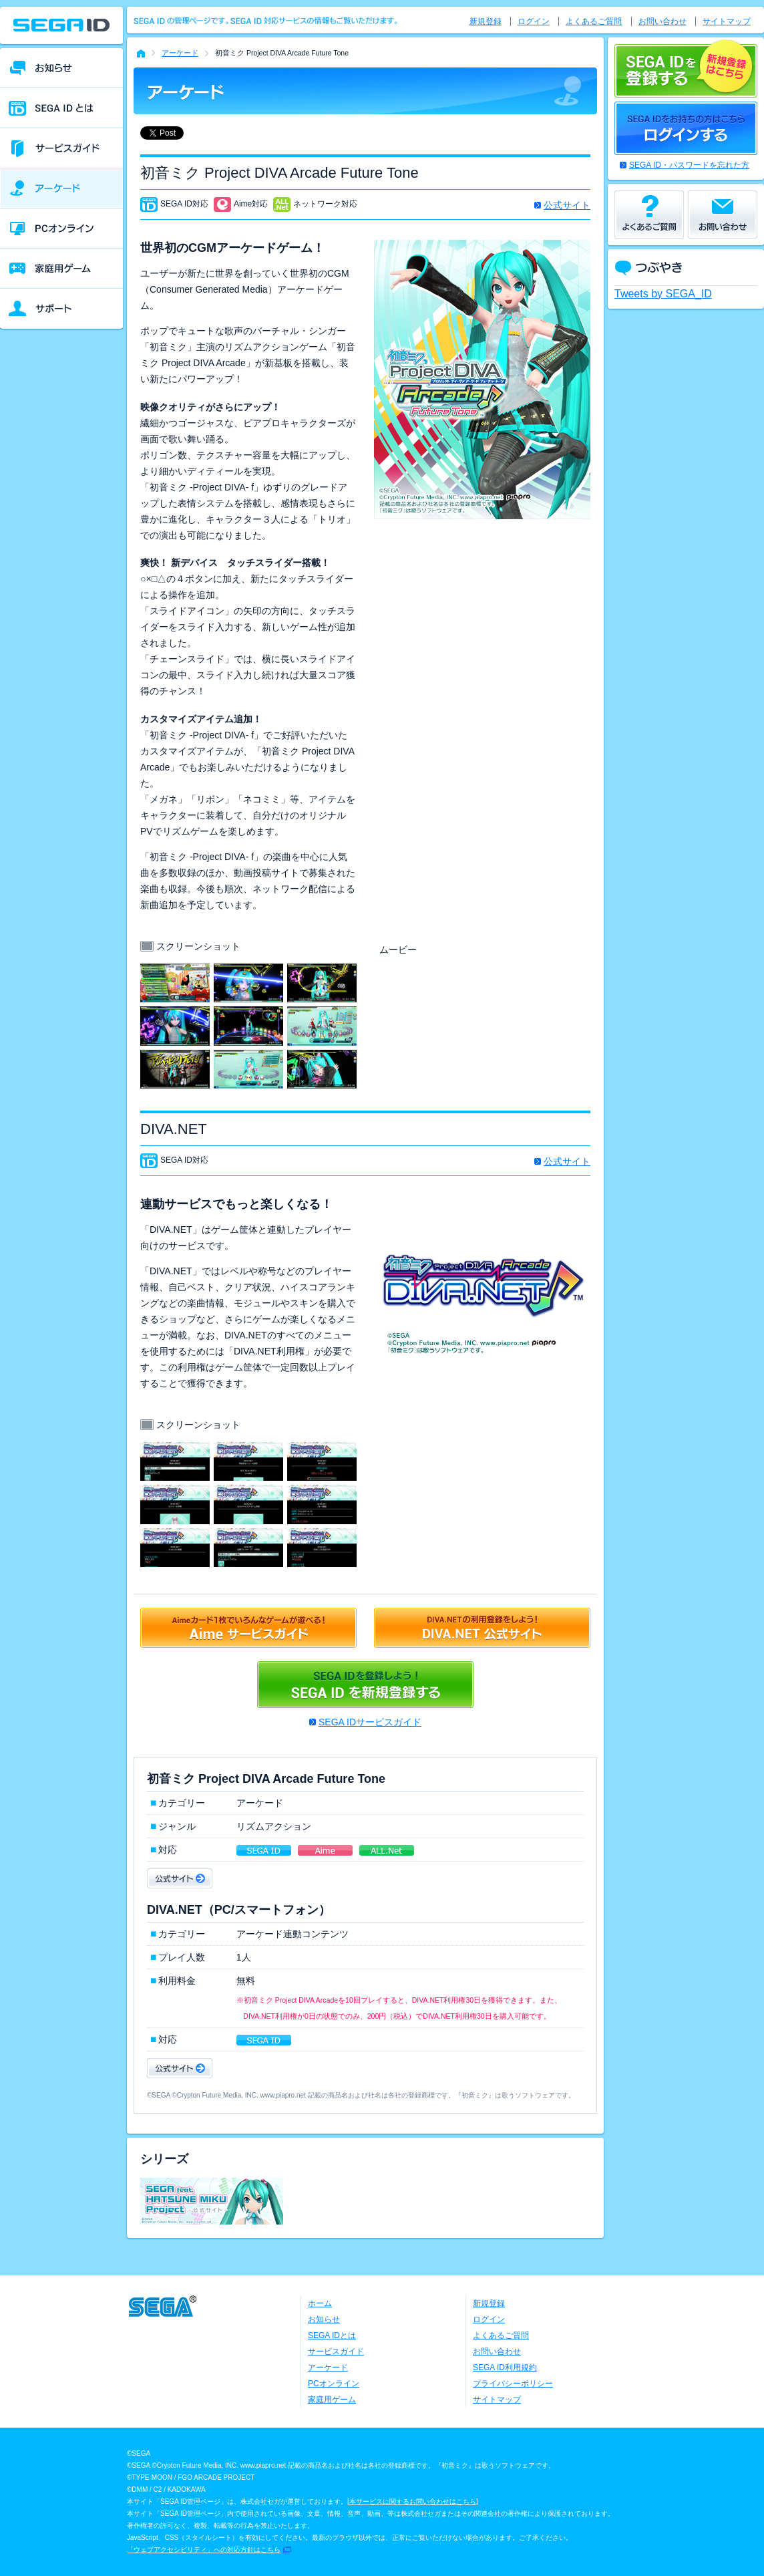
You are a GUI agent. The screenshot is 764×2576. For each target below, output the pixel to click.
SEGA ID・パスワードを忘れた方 (689, 165)
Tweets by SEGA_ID (663, 293)
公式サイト (567, 205)
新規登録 (485, 21)
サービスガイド (336, 2351)
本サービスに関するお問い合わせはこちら (412, 2501)
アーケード (180, 53)
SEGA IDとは (332, 2335)
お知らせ (324, 2319)
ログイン (534, 21)
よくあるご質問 (594, 21)
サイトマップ (727, 21)
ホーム (320, 2303)
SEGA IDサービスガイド (370, 1722)
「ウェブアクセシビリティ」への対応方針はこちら (203, 2549)
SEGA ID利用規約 (505, 2367)
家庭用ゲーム (332, 2399)
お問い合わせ (662, 21)
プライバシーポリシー (513, 2383)
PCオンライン (333, 2383)
